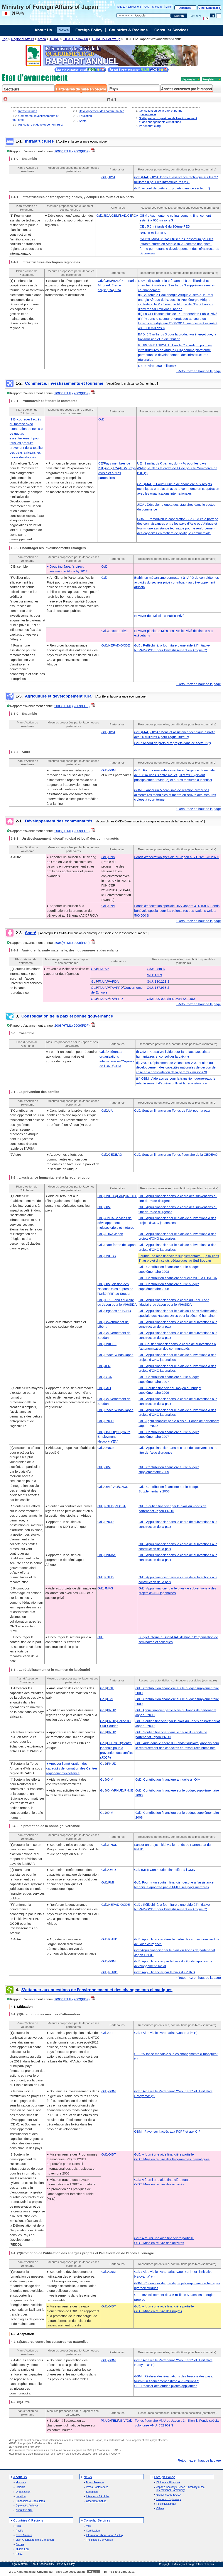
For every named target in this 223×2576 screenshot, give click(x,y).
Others (160, 2508)
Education (85, 115)
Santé (82, 121)
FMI (111, 1882)
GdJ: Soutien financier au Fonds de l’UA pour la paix (172, 1110)
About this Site (24, 2510)
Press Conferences (97, 2487)
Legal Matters (19, 2564)
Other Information (96, 2501)
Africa (41, 39)
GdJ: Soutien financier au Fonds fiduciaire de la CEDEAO (176, 1154)
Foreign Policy (88, 30)
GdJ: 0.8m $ (156, 969)
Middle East (22, 2549)
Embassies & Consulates (30, 2501)
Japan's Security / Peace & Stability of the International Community (180, 2488)
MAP (95, 2571)
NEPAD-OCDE (119, 645)
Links (169, 6)
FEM (114, 2420)
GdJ (104, 177)
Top (4, 39)
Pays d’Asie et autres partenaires (117, 473)
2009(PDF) (82, 151)
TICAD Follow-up (75, 39)
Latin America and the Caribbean (35, 2540)
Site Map (157, 6)
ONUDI (109, 1432)
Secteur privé (117, 631)
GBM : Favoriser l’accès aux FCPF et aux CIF (167, 2131)
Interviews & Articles (97, 2496)
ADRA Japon (113, 1234)
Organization (23, 2492)
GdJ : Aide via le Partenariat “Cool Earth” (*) (166, 2033)
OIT (118, 1432)
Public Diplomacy (166, 2504)
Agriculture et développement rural (40, 124)
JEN (107, 1366)
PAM (120, 1196)
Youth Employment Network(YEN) (113, 1436)
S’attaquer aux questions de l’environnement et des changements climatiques (96, 1989)
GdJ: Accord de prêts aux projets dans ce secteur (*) (172, 188)
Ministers (21, 2482)
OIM (107, 1207)
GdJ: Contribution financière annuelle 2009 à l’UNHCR (178, 1278)
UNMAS (110, 1555)
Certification (93, 2530)
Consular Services (171, 30)
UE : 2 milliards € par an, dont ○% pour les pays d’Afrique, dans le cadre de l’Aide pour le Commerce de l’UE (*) (177, 468)
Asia (18, 2526)
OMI (110, 1699)
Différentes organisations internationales (111, 1056)
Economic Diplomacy (168, 2499)
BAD (123, 215)
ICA (135, 215)
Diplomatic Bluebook (168, 2482)
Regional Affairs (22, 39)
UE (110, 2033)
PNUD (109, 1421)
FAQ (146, 6)
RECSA (120, 1506)
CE (129, 215)
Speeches (92, 2492)
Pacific (19, 2530)
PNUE (128, 1790)
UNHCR (110, 1196)
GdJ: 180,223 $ (158, 981)
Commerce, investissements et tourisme (64, 383)
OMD (112, 1870)
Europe (20, 2544)
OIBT (112, 2154)
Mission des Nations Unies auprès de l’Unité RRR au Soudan (115, 1288)
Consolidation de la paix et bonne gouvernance (67, 1016)
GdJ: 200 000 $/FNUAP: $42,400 (171, 998)
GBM (115, 215)
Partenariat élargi (150, 126)
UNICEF (131, 1196)
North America (24, 2535)
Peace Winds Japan (118, 1355)
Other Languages (209, 7)
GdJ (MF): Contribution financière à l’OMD (164, 1870)
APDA (114, 981)
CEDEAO (115, 1154)
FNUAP (103, 969)
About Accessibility (42, 2564)
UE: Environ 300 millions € (157, 366)
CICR (108, 1377)
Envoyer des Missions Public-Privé (159, 616)
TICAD (54, 39)
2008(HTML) (63, 151)
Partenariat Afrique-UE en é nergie (117, 285)
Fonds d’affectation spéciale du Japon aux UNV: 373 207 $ (176, 857)
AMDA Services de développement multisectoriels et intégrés (115, 1222)
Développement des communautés (101, 111)
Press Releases (95, 2482)
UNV (111, 857)
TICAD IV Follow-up (105, 39)
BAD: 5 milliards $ (153, 233)
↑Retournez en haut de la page (198, 371)
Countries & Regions (128, 30)
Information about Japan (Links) (104, 2535)
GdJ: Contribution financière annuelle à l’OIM (168, 1779)
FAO (107, 1388)
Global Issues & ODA (168, 2494)
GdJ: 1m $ (154, 975)
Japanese (185, 7)
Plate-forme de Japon (119, 1245)
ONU (110, 1688)
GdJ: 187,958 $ (158, 987)
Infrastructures (27, 111)
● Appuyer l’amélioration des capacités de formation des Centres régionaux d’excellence (72, 1768)
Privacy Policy (66, 2564)
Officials (20, 2487)
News (64, 30)
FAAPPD (116, 987)
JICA (111, 177)
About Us (43, 30)
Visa (88, 2526)
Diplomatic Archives (27, 2505)
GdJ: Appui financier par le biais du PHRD (164, 1972)
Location (20, 2496)
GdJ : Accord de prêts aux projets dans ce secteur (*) (172, 743)
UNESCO (114, 1743)
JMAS (108, 1588)
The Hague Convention (99, 2540)
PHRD (113, 1972)
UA (110, 1110)
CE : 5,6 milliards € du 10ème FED (165, 226)
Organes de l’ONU (117, 1311)
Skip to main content (129, 6)
